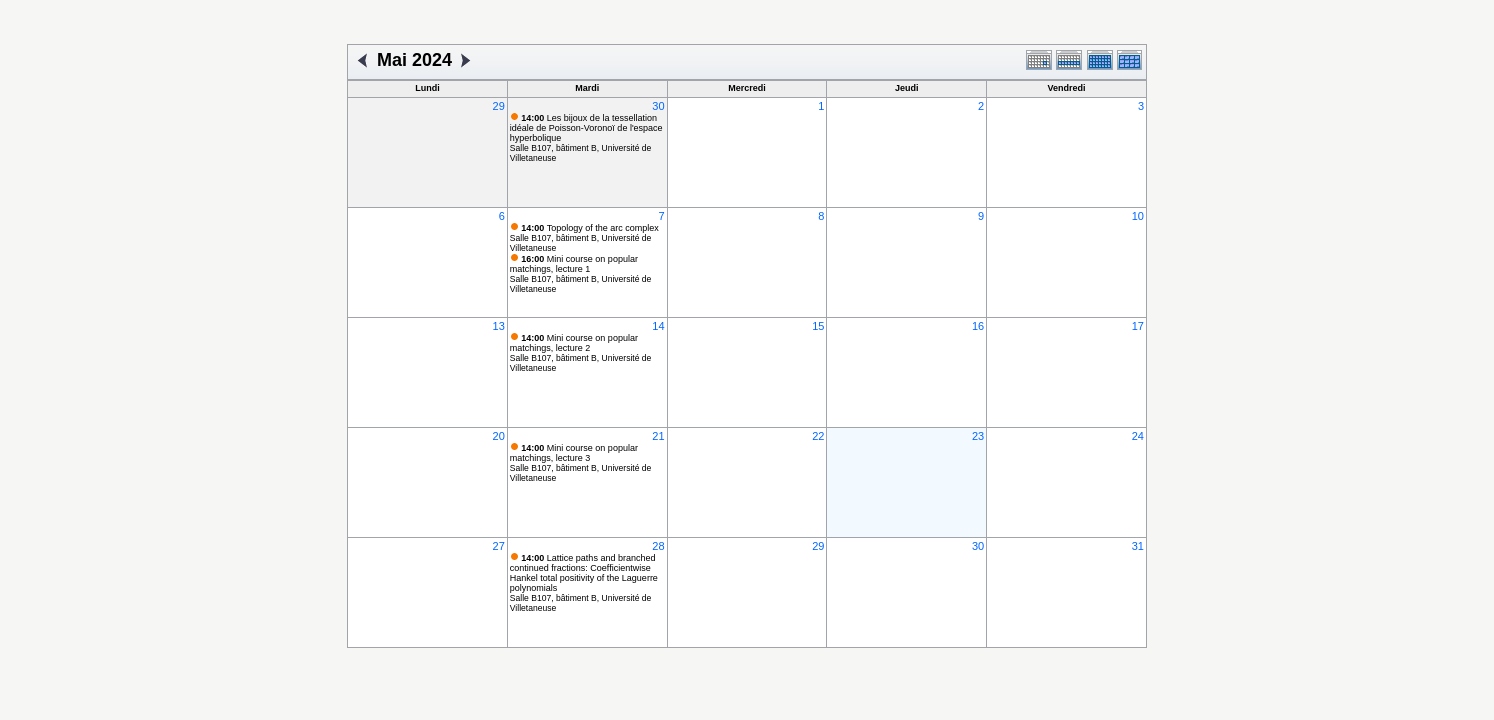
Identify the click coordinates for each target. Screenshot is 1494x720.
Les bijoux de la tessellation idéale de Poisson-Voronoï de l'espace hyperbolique (586, 128)
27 (499, 546)
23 (978, 436)
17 (1138, 326)
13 (499, 326)
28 (658, 546)
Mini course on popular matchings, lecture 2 (574, 343)
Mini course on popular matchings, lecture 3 (574, 453)
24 (1138, 436)
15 (818, 326)
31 (1138, 546)
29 (499, 106)
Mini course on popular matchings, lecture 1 (574, 264)
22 (818, 436)
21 (658, 436)
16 (978, 326)
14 (658, 326)
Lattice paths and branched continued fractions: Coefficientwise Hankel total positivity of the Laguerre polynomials (584, 573)
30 (658, 106)
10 (1138, 216)
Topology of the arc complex (589, 228)
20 (499, 436)
